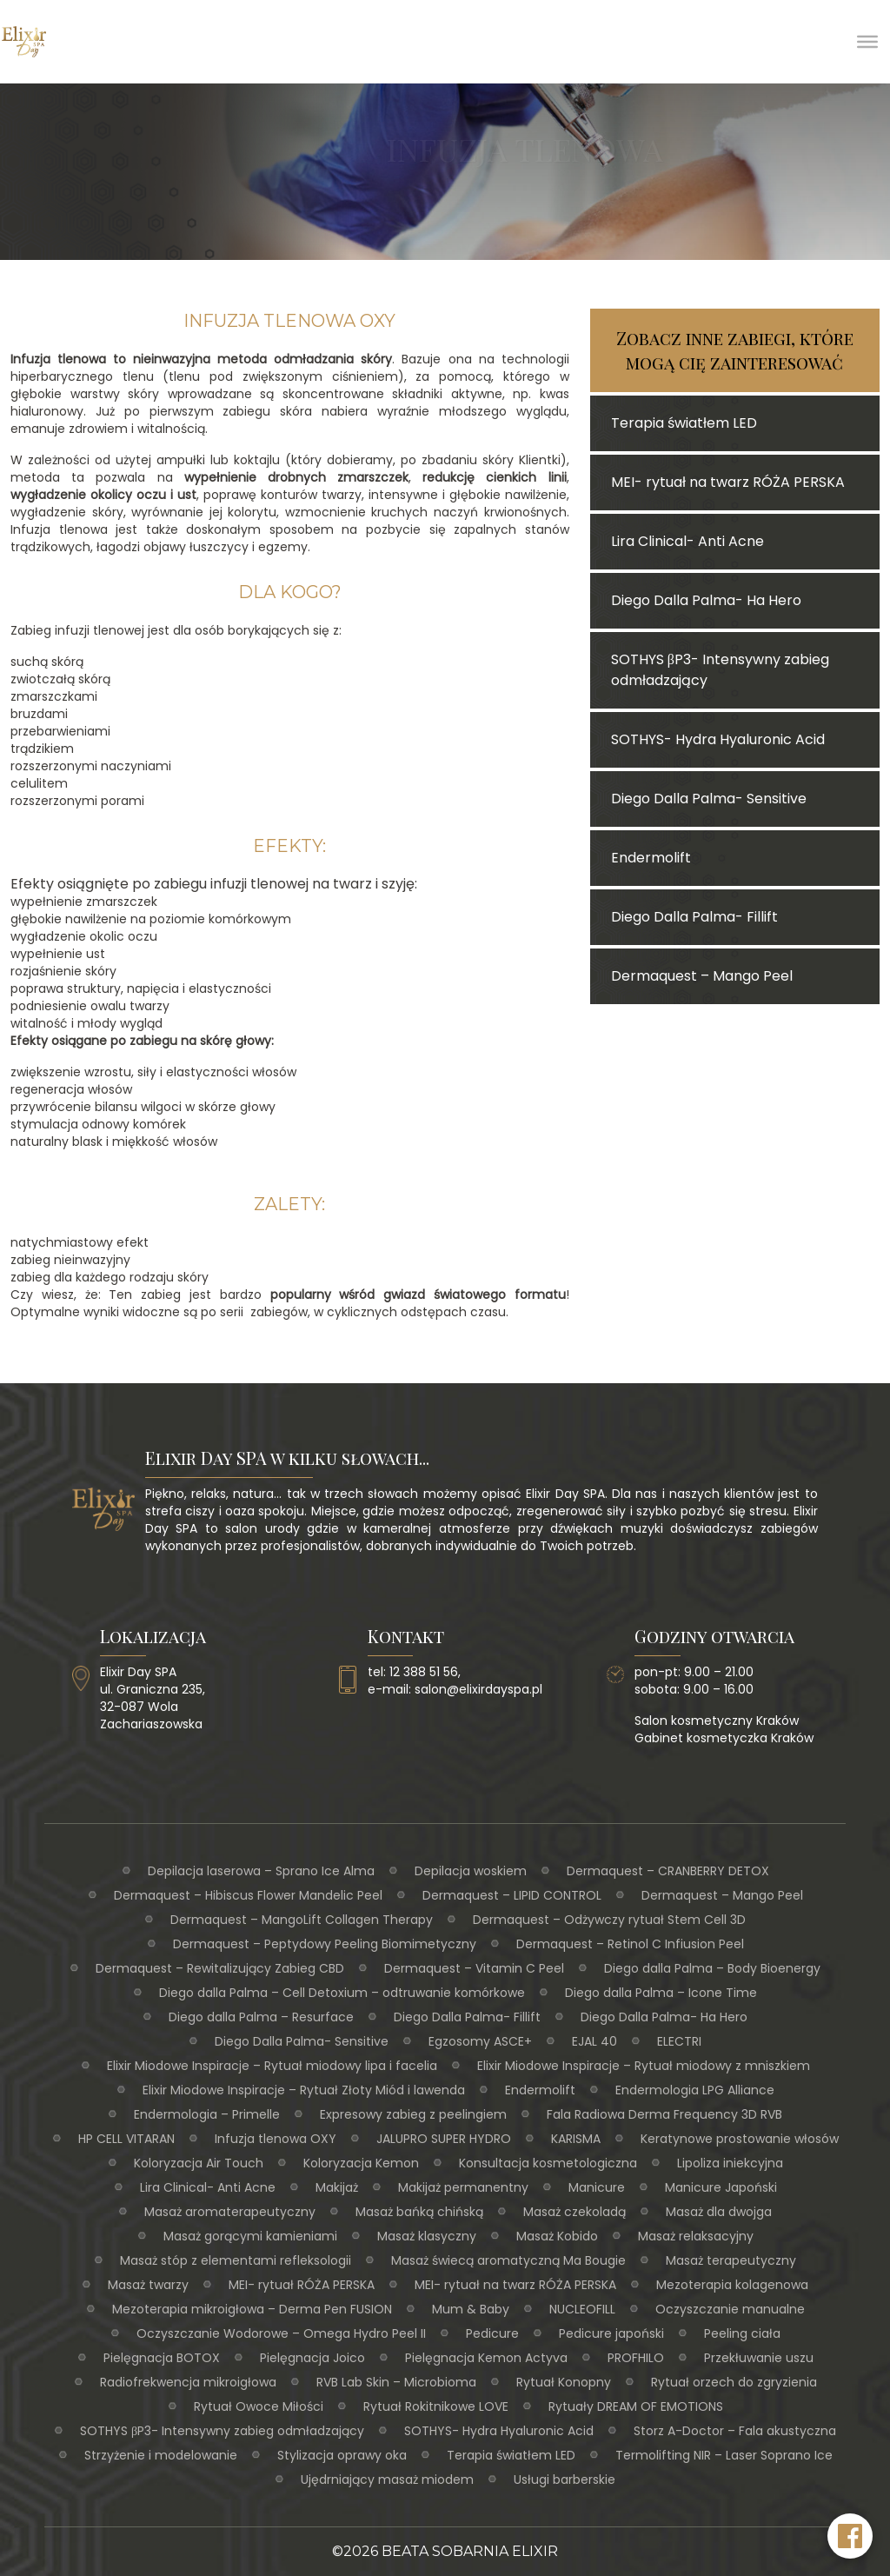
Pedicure (492, 2333)
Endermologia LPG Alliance (694, 2090)
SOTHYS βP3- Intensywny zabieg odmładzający (222, 2431)
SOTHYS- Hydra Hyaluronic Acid (499, 2431)
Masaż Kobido (557, 2236)
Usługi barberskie (564, 2479)
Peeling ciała (742, 2333)
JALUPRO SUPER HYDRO (443, 2138)
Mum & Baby (470, 2309)
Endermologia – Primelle (207, 2114)
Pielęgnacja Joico (312, 2357)
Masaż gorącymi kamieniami (250, 2236)
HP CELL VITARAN (126, 2138)
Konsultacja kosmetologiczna (548, 2163)
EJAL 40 (594, 2041)
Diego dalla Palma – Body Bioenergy (712, 1968)
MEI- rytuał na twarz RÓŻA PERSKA (515, 2284)
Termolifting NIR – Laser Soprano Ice (724, 2455)
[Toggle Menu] (867, 42)
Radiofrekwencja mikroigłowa (188, 2382)
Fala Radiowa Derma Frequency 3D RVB (664, 2114)
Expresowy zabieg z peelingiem (413, 2114)
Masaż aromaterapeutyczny (229, 2211)
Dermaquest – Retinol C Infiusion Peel (630, 1944)
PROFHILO (636, 2357)
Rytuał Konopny (563, 2382)
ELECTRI (679, 2041)
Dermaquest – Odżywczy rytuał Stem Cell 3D (609, 1919)
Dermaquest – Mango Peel (722, 1895)
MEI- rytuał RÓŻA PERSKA (302, 2284)
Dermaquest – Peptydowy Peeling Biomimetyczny (324, 1944)
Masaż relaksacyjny (696, 2236)
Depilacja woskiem (471, 1871)
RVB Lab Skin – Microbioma (396, 2382)
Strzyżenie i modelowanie (160, 2455)
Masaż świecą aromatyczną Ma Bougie (508, 2260)
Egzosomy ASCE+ (480, 2041)
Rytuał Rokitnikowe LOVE (435, 2406)
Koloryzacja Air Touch (198, 2163)
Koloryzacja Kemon (361, 2163)
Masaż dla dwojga (719, 2211)
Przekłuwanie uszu (759, 2357)
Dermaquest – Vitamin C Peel (474, 1968)
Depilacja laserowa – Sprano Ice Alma (261, 1871)
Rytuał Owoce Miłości (258, 2406)
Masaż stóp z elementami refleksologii (235, 2260)
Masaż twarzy (148, 2284)
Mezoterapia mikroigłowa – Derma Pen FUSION (252, 2309)
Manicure (596, 2187)
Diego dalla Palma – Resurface (261, 2017)
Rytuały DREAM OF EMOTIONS (635, 2406)
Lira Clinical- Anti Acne (208, 2187)
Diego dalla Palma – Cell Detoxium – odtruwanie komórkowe (342, 1992)
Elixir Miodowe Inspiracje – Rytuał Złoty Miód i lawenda (304, 2090)
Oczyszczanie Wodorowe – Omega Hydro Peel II (281, 2333)
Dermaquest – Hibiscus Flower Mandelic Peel (248, 1895)
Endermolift (540, 2090)
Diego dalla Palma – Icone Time (661, 1992)
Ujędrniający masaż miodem (387, 2479)
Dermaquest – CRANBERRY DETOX (668, 1871)
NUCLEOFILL (582, 2309)
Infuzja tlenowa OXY (275, 2138)
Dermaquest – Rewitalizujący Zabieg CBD (220, 1968)
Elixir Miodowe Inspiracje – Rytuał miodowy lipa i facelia (272, 2065)
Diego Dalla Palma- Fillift (467, 2017)
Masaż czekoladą (574, 2211)
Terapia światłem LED (511, 2455)
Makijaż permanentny (463, 2187)
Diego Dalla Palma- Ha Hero (664, 2017)
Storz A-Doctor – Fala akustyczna (735, 2431)
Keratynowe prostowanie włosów (740, 2138)
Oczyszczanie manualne (730, 2309)
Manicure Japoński (721, 2187)
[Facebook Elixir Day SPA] (850, 2536)
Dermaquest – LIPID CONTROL (511, 1895)
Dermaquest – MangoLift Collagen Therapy (301, 1919)
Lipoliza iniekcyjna (730, 2163)
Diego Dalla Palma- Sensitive (302, 2041)
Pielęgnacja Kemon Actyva (486, 2357)
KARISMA (576, 2138)
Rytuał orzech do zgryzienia (734, 2382)
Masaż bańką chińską (419, 2211)
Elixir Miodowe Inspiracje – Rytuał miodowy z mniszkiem (643, 2065)
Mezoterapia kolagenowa (732, 2284)
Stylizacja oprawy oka (342, 2455)
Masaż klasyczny (426, 2236)
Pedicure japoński (611, 2333)
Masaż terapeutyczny (731, 2260)
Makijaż (336, 2187)
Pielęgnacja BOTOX (161, 2357)
